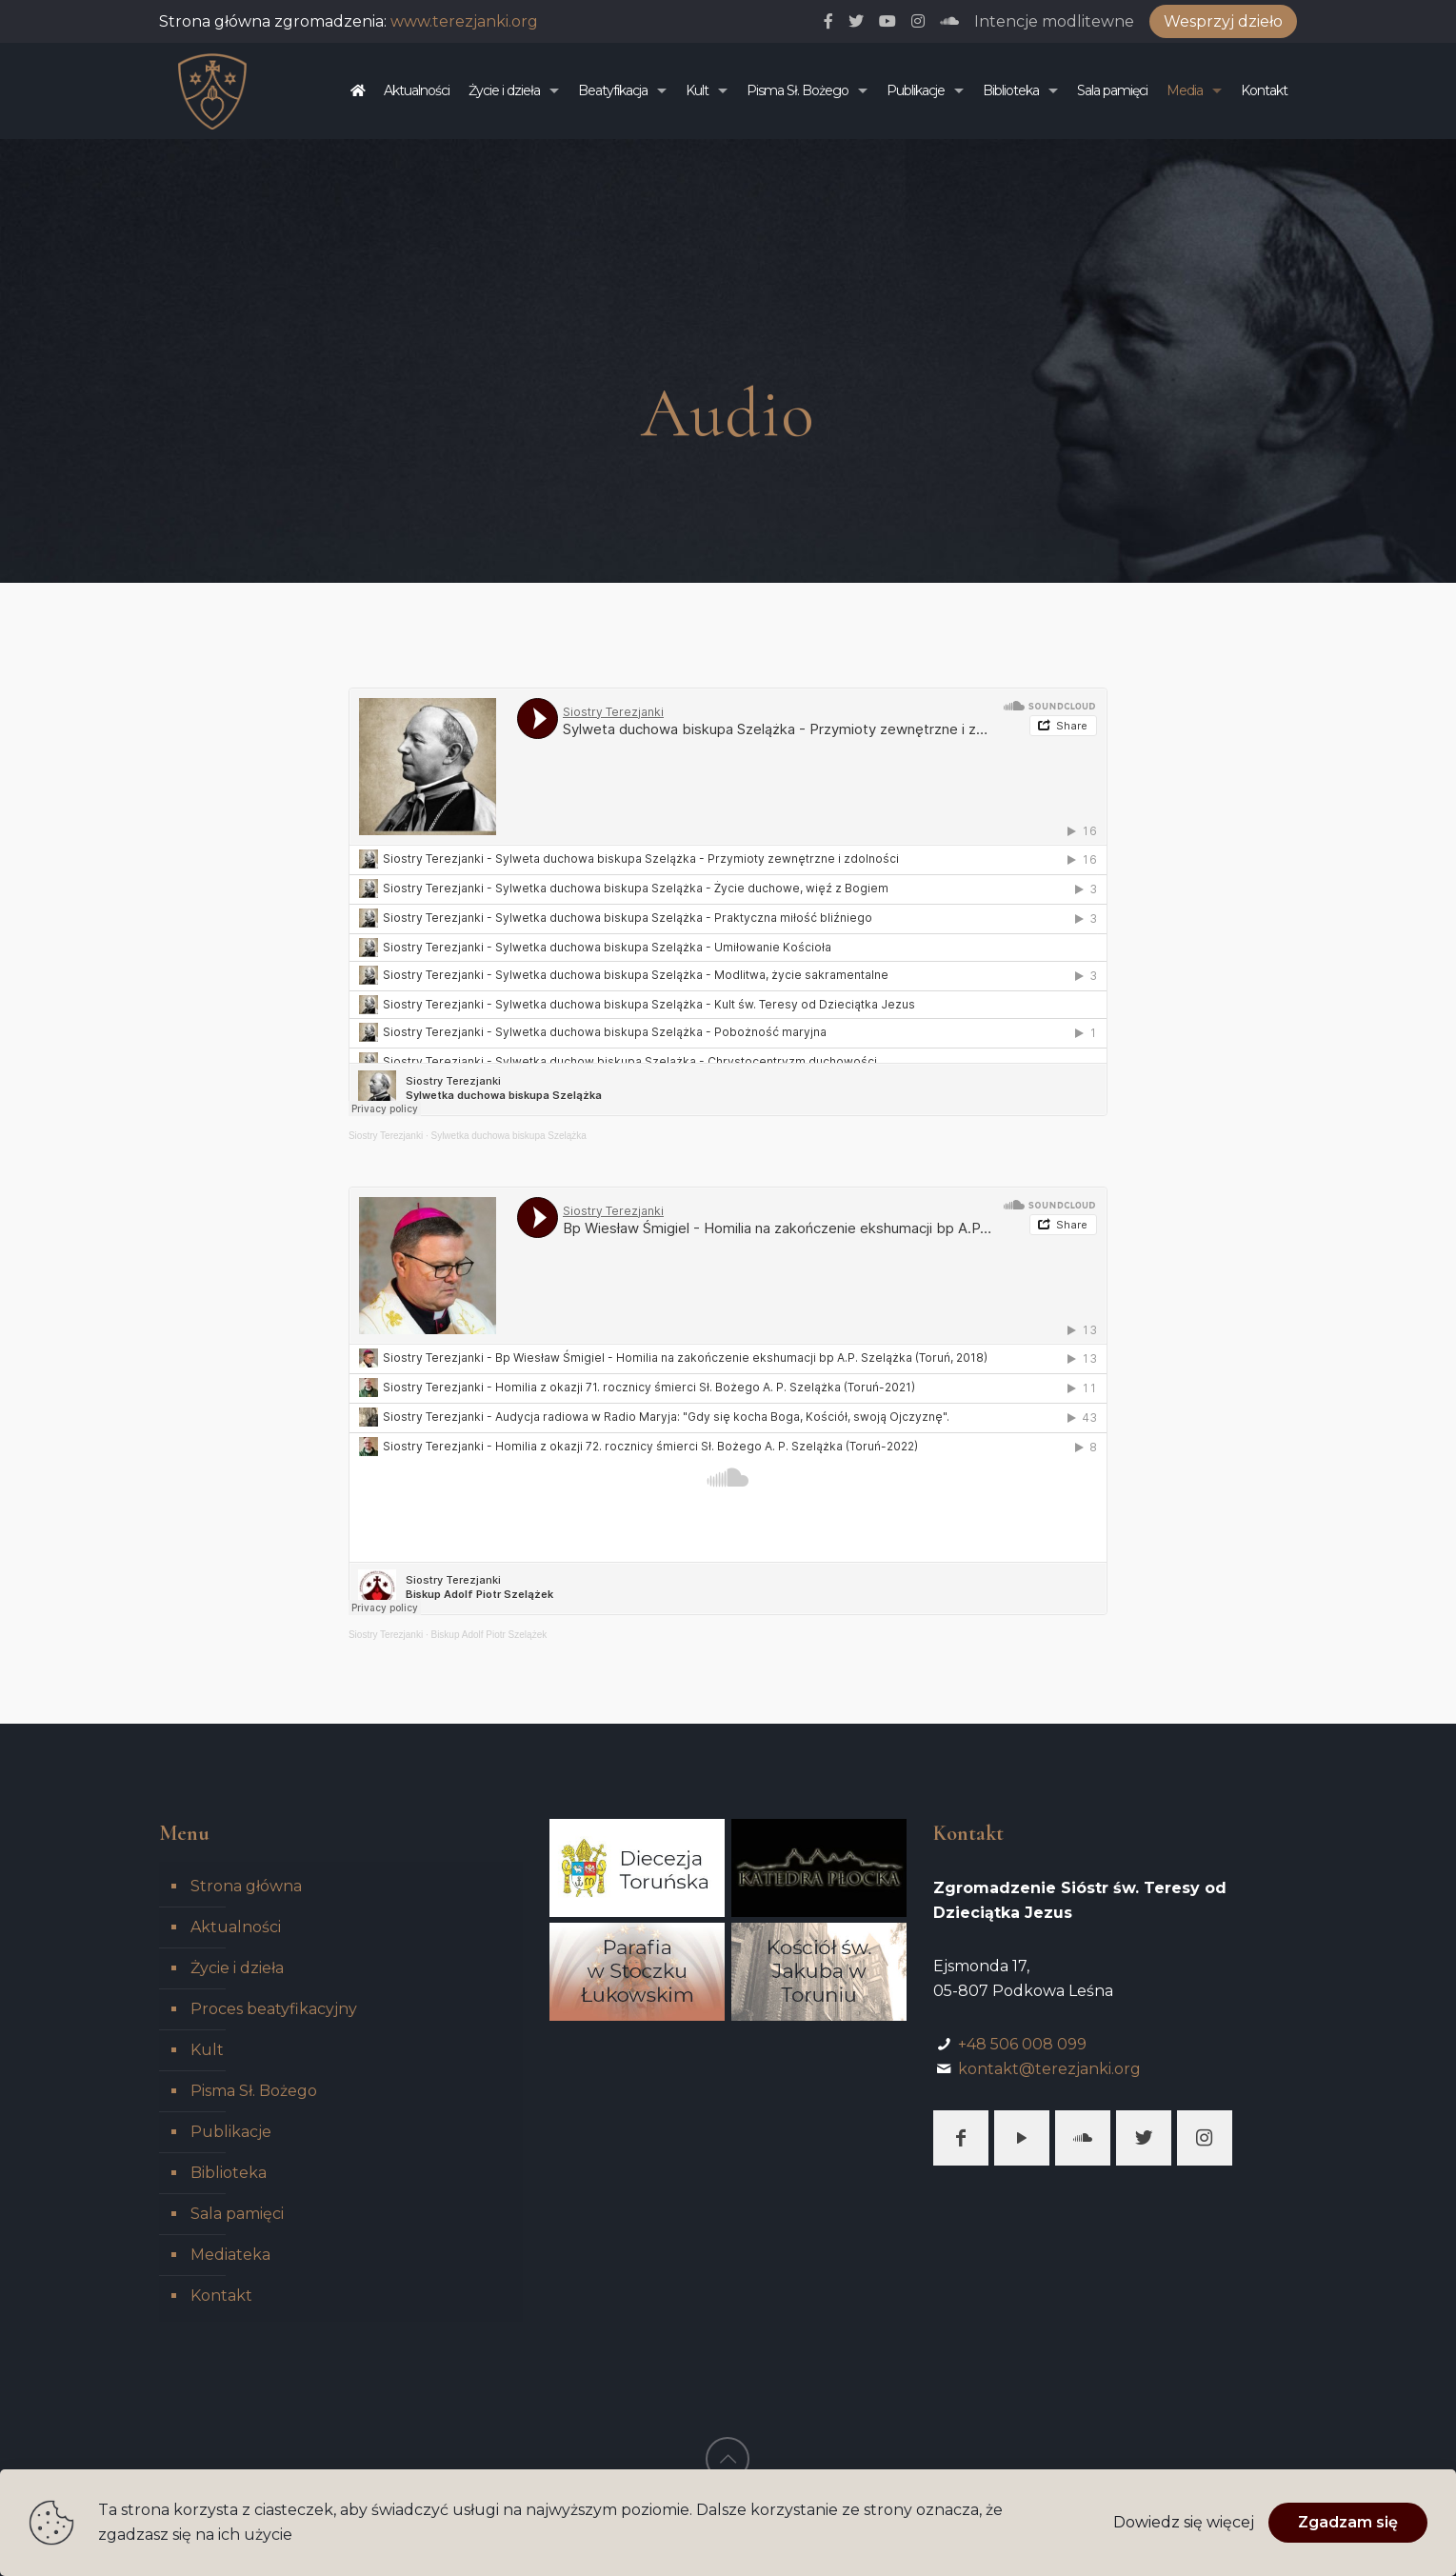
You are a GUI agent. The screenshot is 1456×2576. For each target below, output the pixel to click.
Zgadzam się (1348, 2522)
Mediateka (230, 2255)
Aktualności (235, 1927)
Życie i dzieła (237, 1968)
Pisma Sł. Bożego (253, 2091)
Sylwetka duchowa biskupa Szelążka (508, 1135)
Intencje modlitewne (1054, 21)
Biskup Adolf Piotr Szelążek (488, 1634)
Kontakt (221, 2295)
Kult (207, 2050)
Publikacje (230, 2132)
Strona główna (246, 1886)
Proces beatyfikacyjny (273, 2009)
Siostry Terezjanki (386, 1135)
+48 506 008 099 (1022, 2044)
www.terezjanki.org (464, 21)
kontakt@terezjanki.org (1049, 2069)
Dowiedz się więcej (1183, 2522)
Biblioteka (228, 2173)
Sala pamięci (237, 2214)
